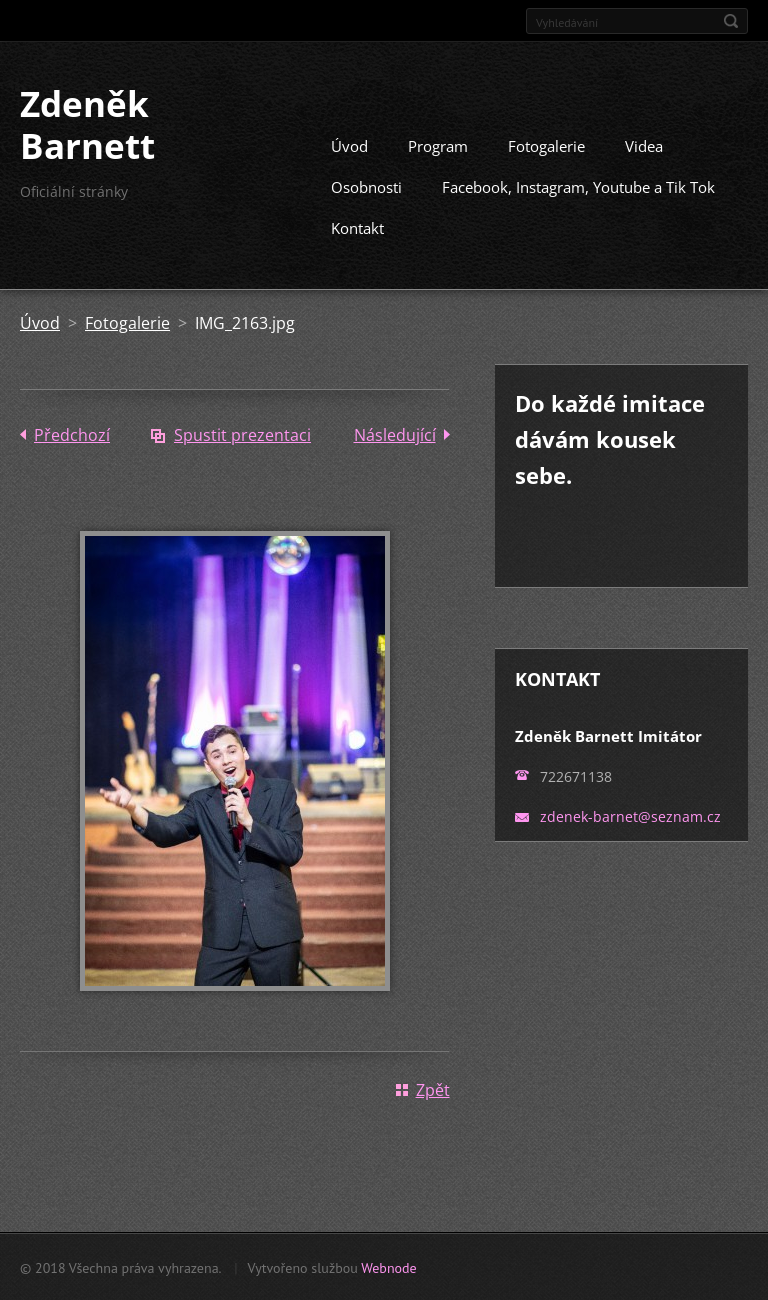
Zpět (433, 1089)
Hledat (731, 21)
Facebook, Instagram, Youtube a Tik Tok (578, 186)
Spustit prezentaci (242, 434)
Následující (395, 434)
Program (438, 145)
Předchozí (72, 434)
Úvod (349, 145)
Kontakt (357, 227)
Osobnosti (366, 186)
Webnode (388, 1267)
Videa (644, 145)
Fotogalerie (546, 145)
